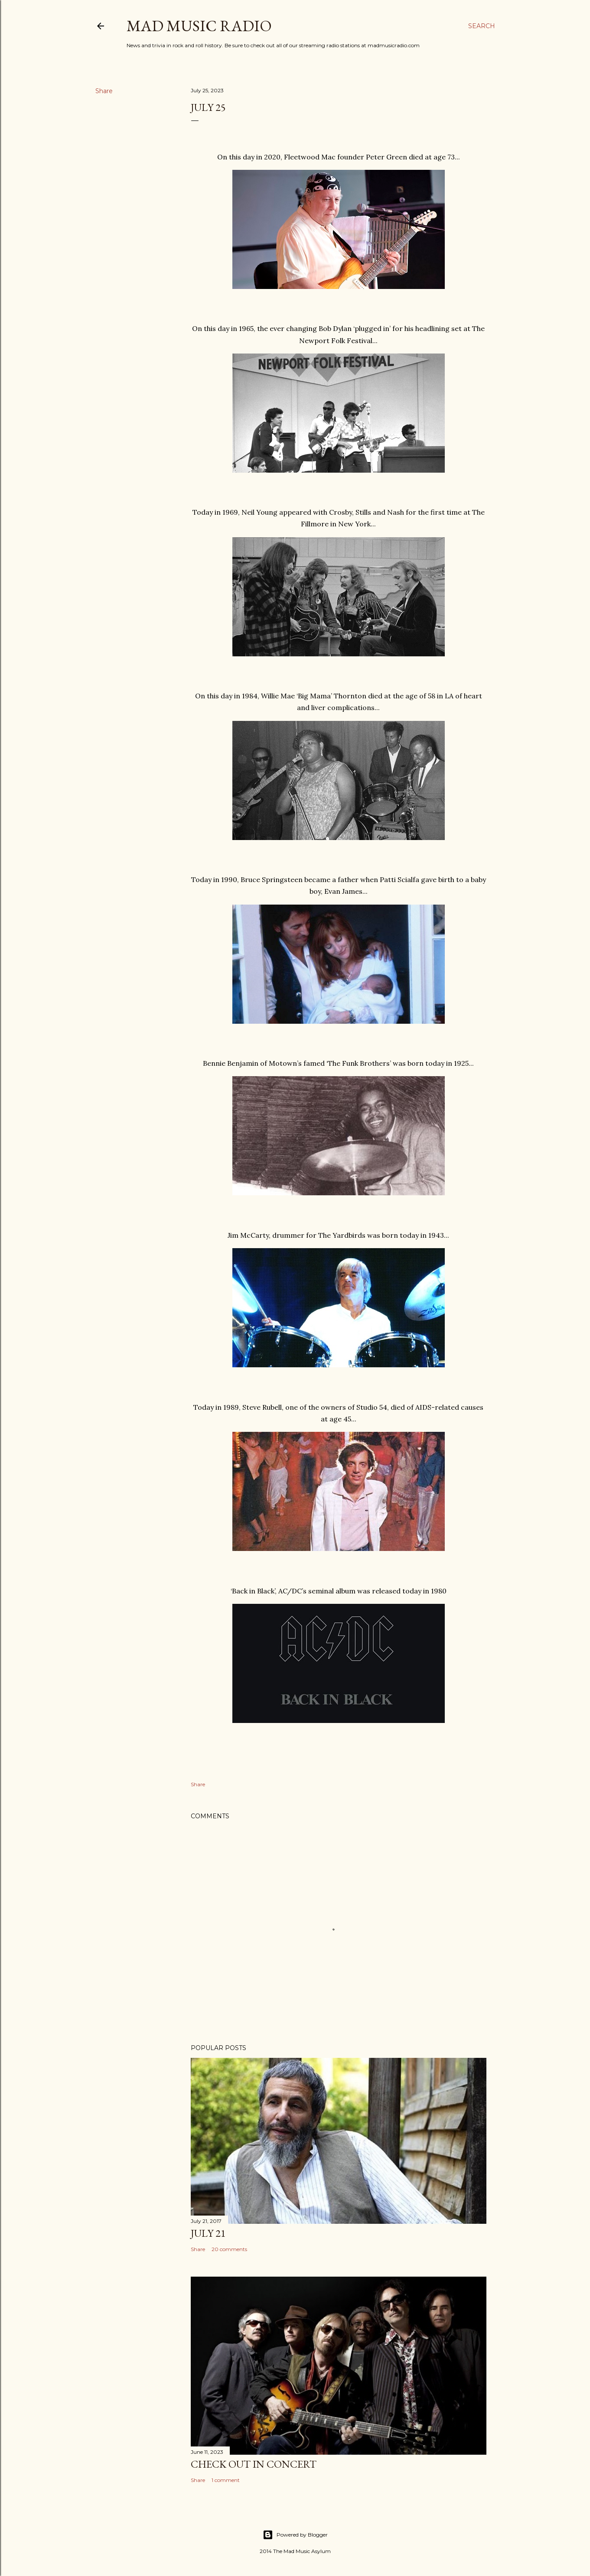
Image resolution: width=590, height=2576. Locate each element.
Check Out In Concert (253, 2464)
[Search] (481, 26)
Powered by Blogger (295, 2535)
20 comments (229, 2249)
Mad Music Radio (199, 26)
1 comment (226, 2480)
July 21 (208, 2233)
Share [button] (104, 91)
